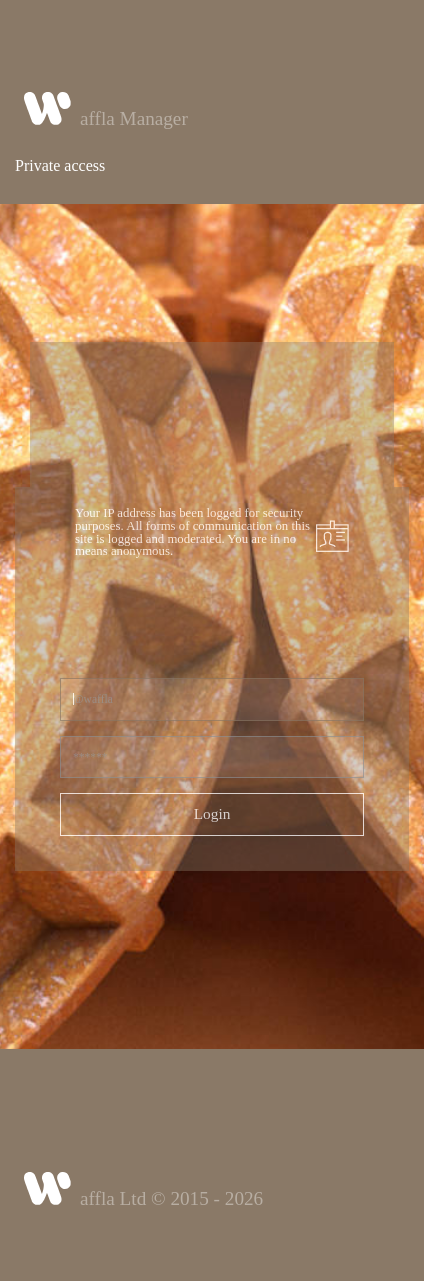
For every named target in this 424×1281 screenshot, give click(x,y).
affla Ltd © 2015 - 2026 (171, 1198)
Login (212, 813)
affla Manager (134, 118)
